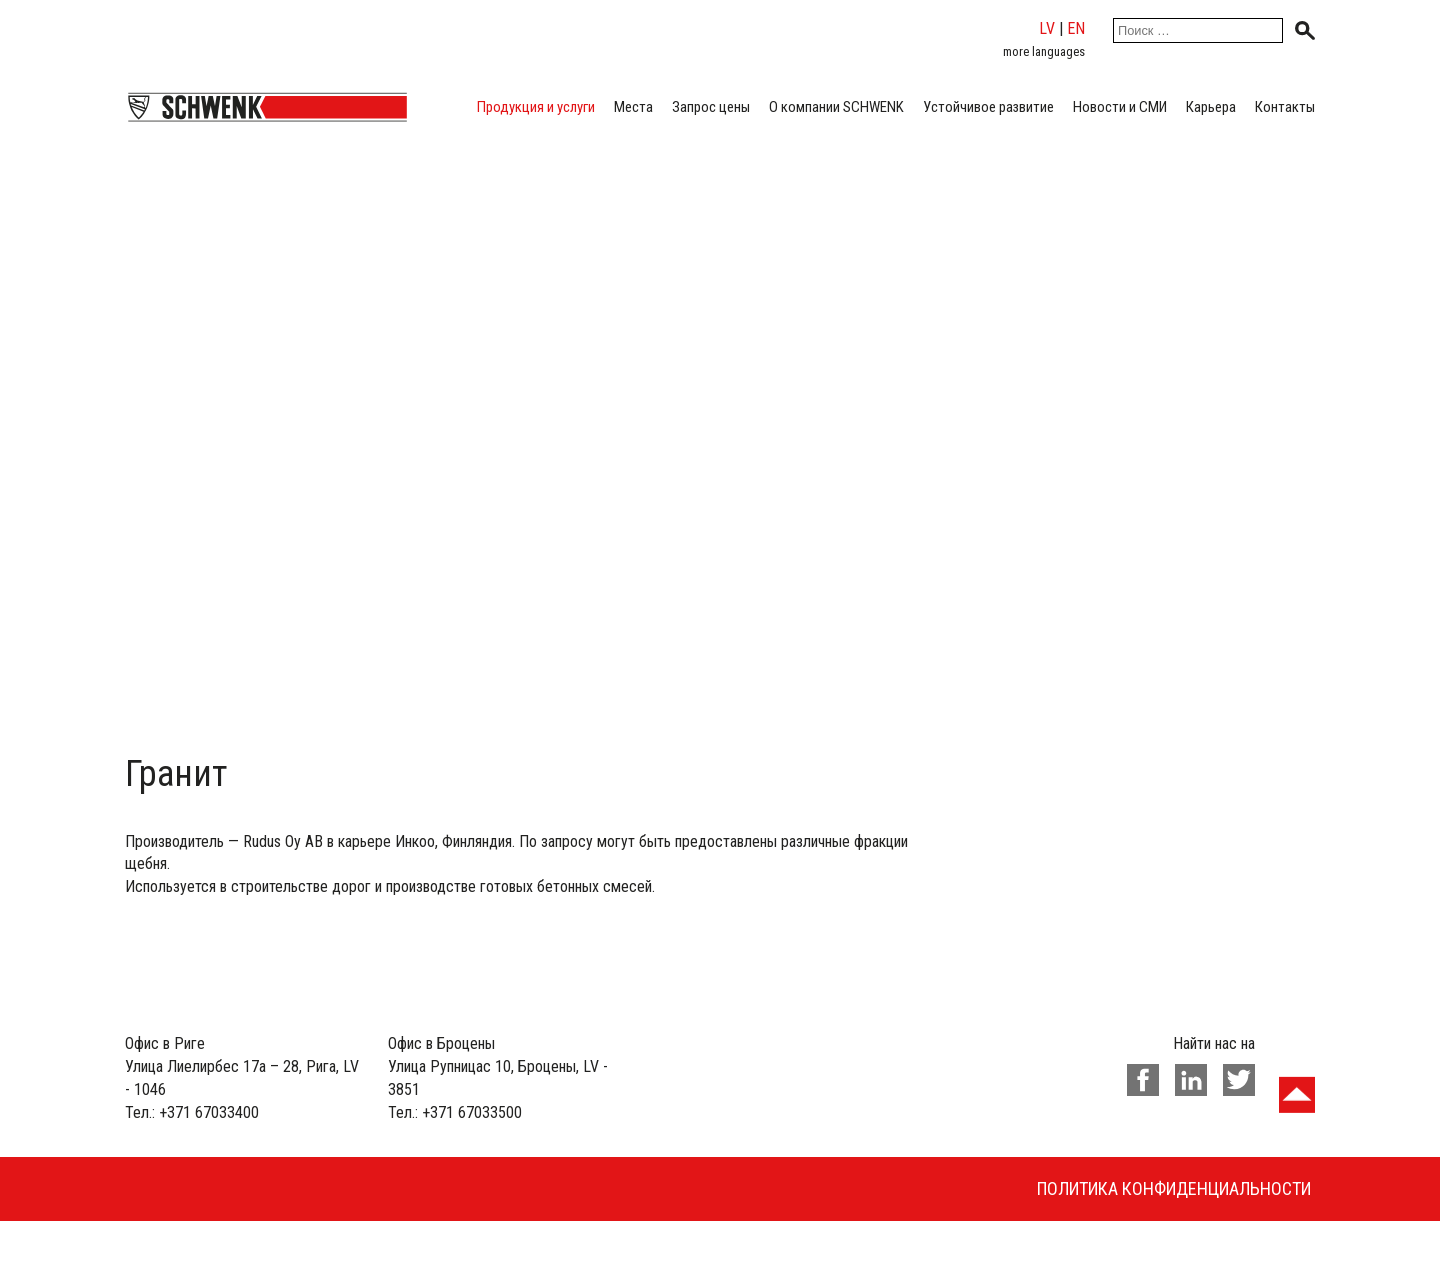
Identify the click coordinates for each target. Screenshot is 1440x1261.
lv (1047, 28)
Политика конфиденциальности (1174, 1188)
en (1076, 28)
